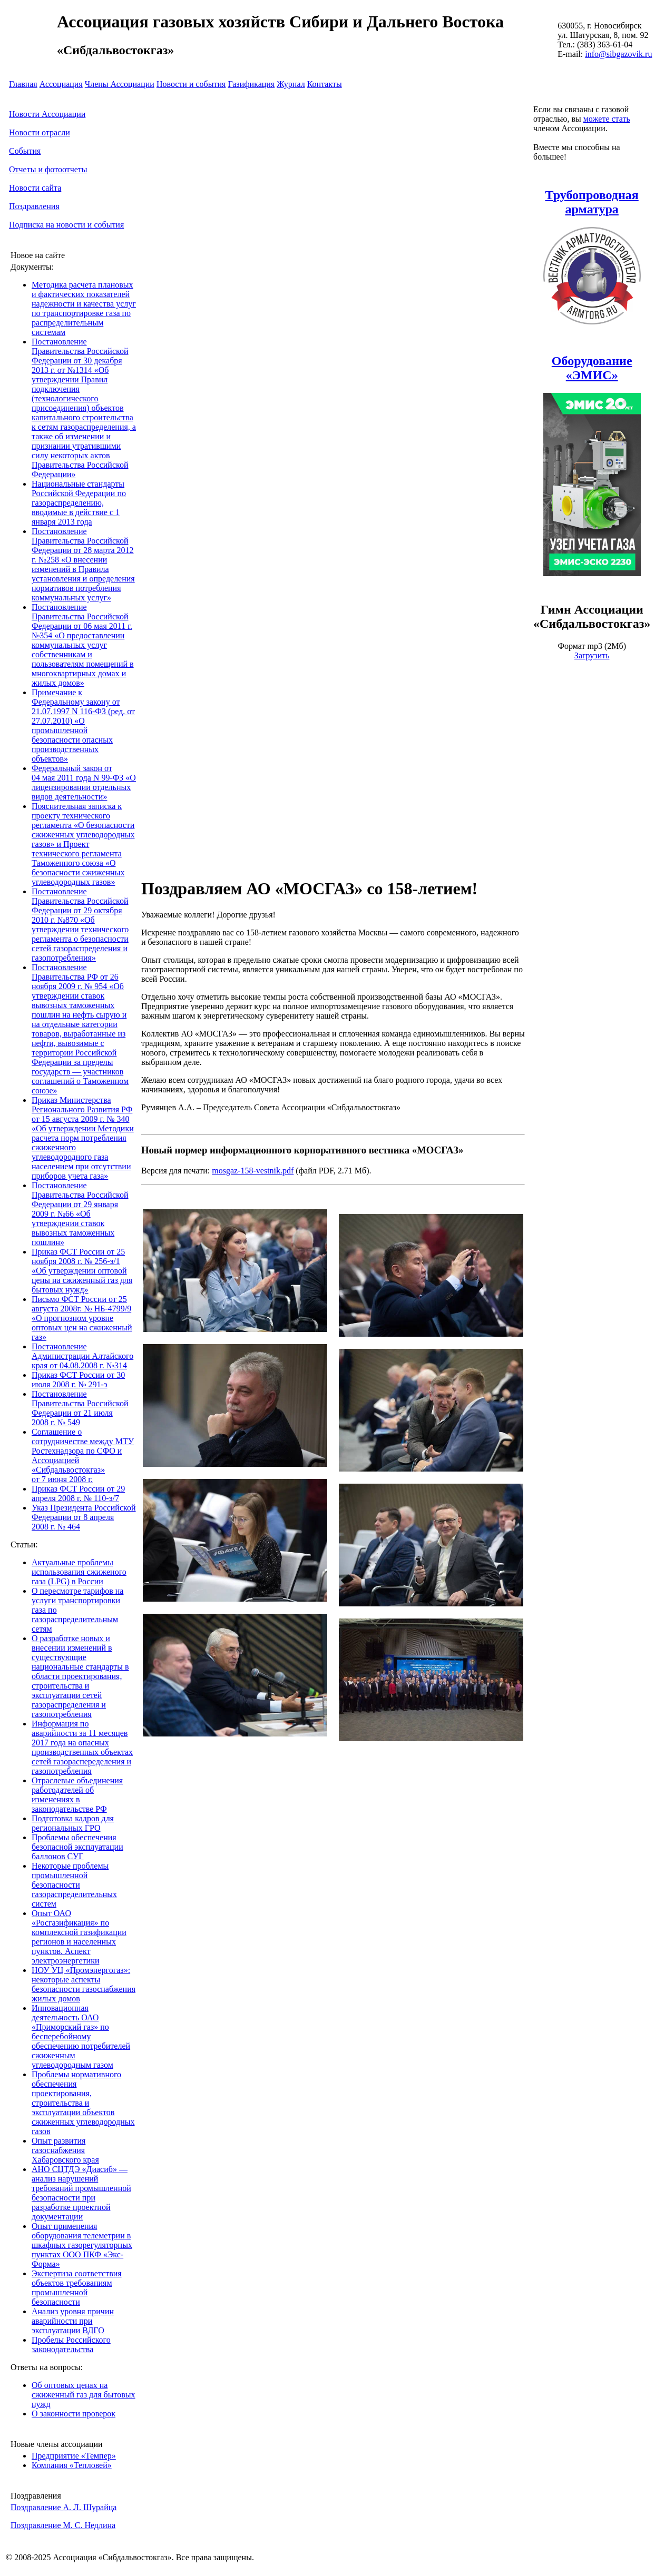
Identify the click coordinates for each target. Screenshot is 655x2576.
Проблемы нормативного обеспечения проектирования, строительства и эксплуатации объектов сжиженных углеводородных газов (83, 2103)
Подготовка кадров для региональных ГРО (73, 1823)
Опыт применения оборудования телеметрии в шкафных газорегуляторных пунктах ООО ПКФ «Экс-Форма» (82, 2245)
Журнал (291, 84)
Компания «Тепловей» (72, 2465)
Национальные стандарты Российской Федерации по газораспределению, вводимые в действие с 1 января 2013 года (79, 502)
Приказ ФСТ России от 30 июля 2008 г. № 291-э (78, 1379)
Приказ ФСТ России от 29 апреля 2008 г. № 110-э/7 (78, 1493)
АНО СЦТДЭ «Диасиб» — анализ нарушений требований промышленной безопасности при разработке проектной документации (81, 2193)
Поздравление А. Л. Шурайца (63, 2507)
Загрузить (592, 655)
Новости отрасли (39, 132)
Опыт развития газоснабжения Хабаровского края (65, 2150)
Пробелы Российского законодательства (71, 2344)
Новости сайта (35, 187)
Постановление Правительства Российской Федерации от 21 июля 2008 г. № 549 (80, 1408)
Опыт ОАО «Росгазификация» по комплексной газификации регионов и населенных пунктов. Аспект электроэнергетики (79, 1937)
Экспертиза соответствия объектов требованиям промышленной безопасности (77, 2287)
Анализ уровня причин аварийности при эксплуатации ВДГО (73, 2321)
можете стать (606, 118)
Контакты (324, 84)
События (25, 150)
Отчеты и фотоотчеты (48, 169)
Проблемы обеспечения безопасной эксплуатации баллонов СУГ (77, 1847)
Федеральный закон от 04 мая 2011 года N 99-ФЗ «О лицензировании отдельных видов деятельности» (84, 782)
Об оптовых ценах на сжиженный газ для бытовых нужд (83, 2395)
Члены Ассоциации (119, 84)
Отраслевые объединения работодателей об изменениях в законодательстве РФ (77, 1794)
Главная (23, 84)
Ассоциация (61, 84)
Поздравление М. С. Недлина (63, 2525)
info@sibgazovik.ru (618, 54)
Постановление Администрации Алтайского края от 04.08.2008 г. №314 (82, 1356)
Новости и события (191, 84)
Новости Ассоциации (47, 114)
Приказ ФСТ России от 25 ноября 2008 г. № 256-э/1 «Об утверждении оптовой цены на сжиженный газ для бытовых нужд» (82, 1270)
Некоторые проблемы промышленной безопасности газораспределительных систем (74, 1884)
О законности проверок (73, 2413)
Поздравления (34, 206)
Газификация (251, 84)
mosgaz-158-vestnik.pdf (253, 1170)
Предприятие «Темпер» (74, 2455)
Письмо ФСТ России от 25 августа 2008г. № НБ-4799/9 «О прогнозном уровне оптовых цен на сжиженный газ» (82, 1318)
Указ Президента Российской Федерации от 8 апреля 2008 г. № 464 (84, 1517)
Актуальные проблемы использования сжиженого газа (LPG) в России (79, 1572)
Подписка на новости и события (66, 224)
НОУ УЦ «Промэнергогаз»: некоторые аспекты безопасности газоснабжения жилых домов (83, 1984)
